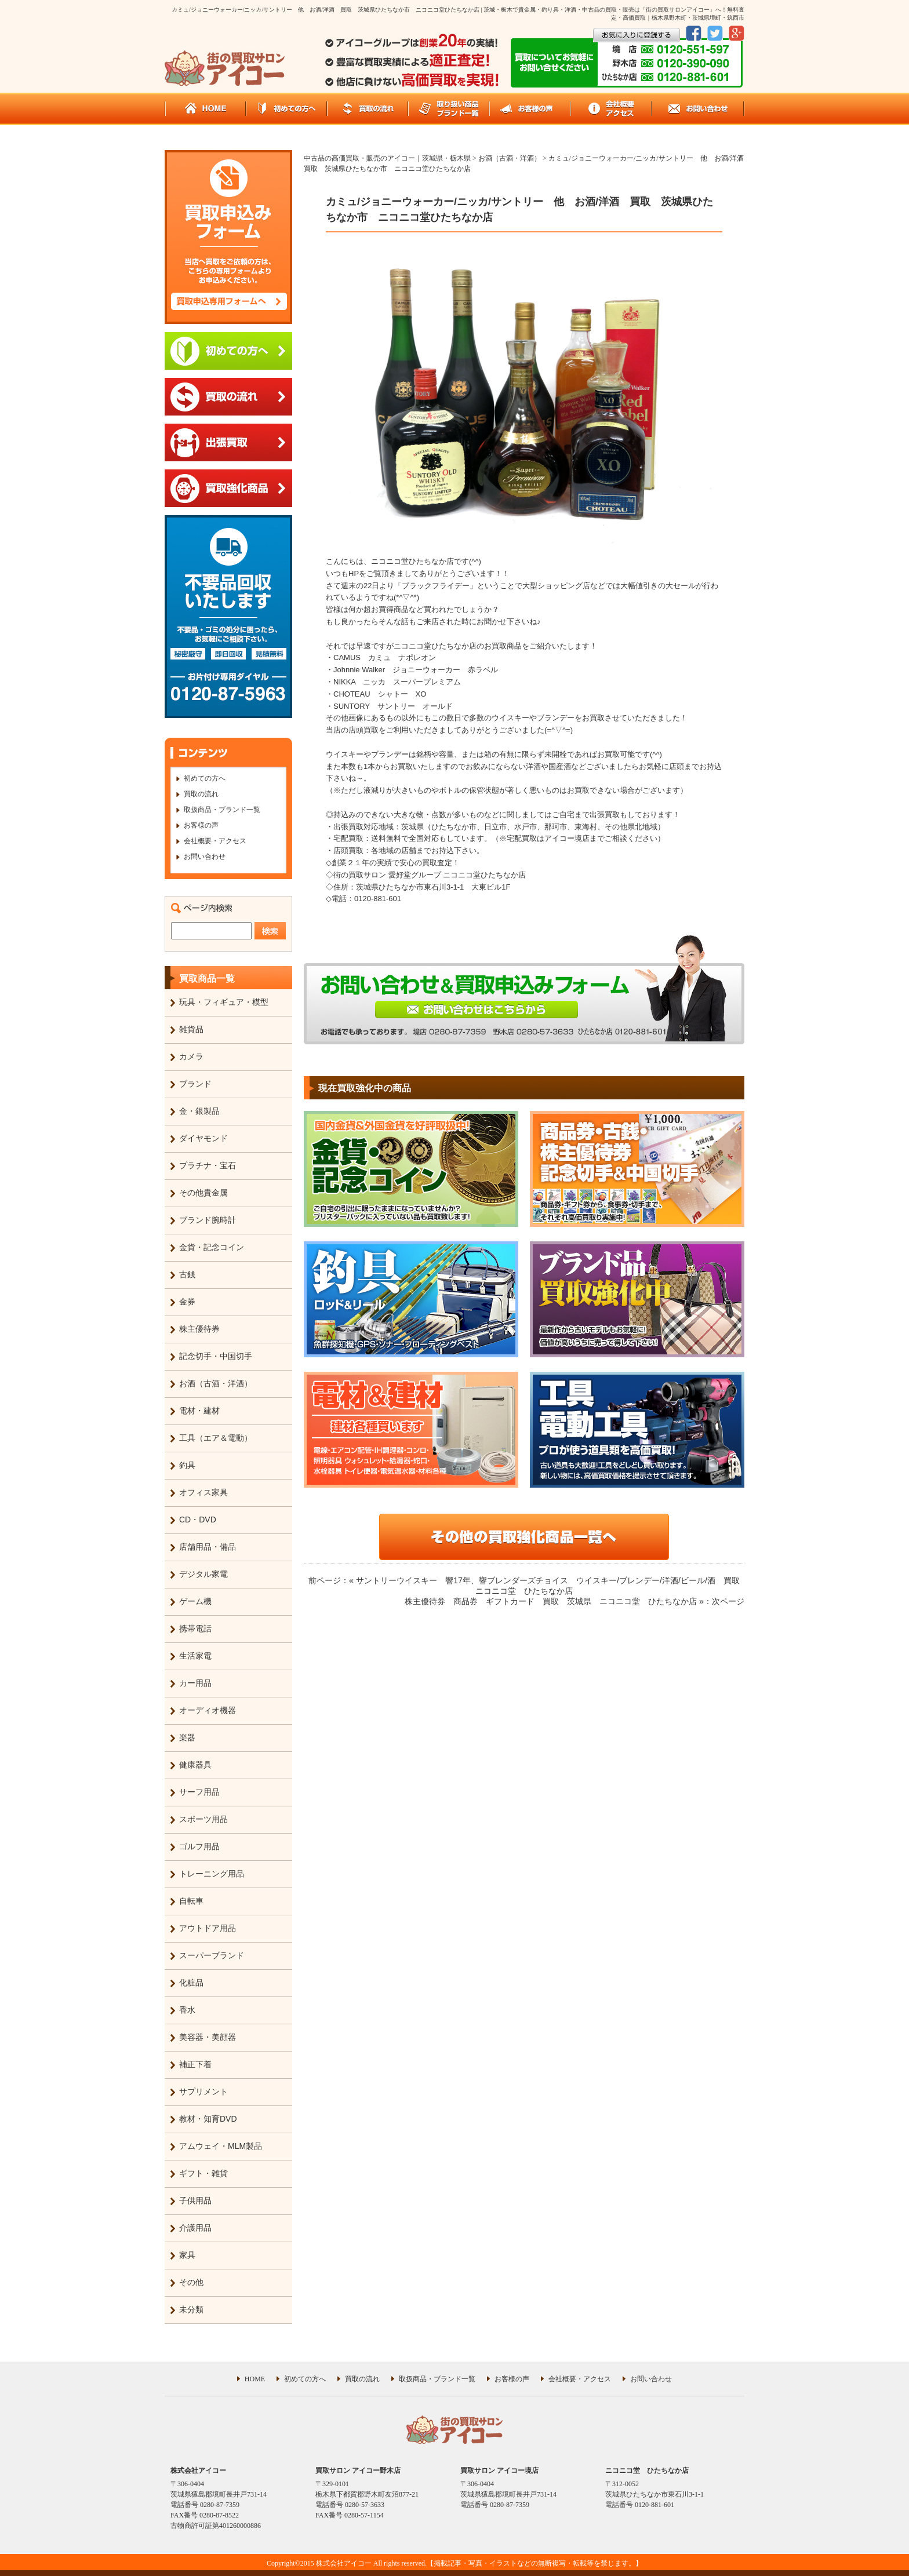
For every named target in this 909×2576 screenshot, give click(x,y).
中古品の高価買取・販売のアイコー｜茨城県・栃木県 (387, 158)
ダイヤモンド (203, 1138)
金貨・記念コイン (211, 1247)
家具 (187, 2255)
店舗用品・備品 (207, 1546)
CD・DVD (197, 1519)
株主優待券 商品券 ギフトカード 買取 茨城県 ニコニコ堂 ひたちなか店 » (554, 1601)
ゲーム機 (195, 1601)
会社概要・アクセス (215, 841)
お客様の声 (201, 825)
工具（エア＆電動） (215, 1437)
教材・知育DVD (208, 2118)
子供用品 (195, 2200)
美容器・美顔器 (207, 2037)
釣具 (187, 1465)
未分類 (191, 2309)
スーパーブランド (211, 1955)
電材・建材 (199, 1410)
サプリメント (203, 2091)
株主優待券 (199, 1328)
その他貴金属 (203, 1192)
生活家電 (195, 1655)
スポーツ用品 (203, 1819)
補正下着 (195, 2064)
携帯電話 (195, 1628)
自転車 (191, 1900)
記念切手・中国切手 (215, 1356)
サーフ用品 (199, 1792)
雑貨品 (191, 1029)
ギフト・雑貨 (203, 2173)
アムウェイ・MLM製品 (220, 2146)
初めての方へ (205, 778)
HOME (255, 2379)
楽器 (187, 1737)
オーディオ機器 (207, 1710)
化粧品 (191, 1982)
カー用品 (195, 1683)
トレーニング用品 (211, 1873)
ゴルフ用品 (199, 1846)
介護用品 (195, 2227)
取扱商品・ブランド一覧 (222, 810)
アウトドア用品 (207, 1928)
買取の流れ (201, 794)
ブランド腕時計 (207, 1220)
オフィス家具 (203, 1492)
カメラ (191, 1056)
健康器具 (195, 1764)
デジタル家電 (203, 1574)
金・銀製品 (199, 1111)
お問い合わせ (205, 856)
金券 (187, 1301)
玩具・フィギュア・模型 (223, 1002)
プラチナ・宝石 (207, 1165)
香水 (187, 2009)
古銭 (187, 1274)
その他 (191, 2282)
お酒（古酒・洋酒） (215, 1383)
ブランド (195, 1083)
